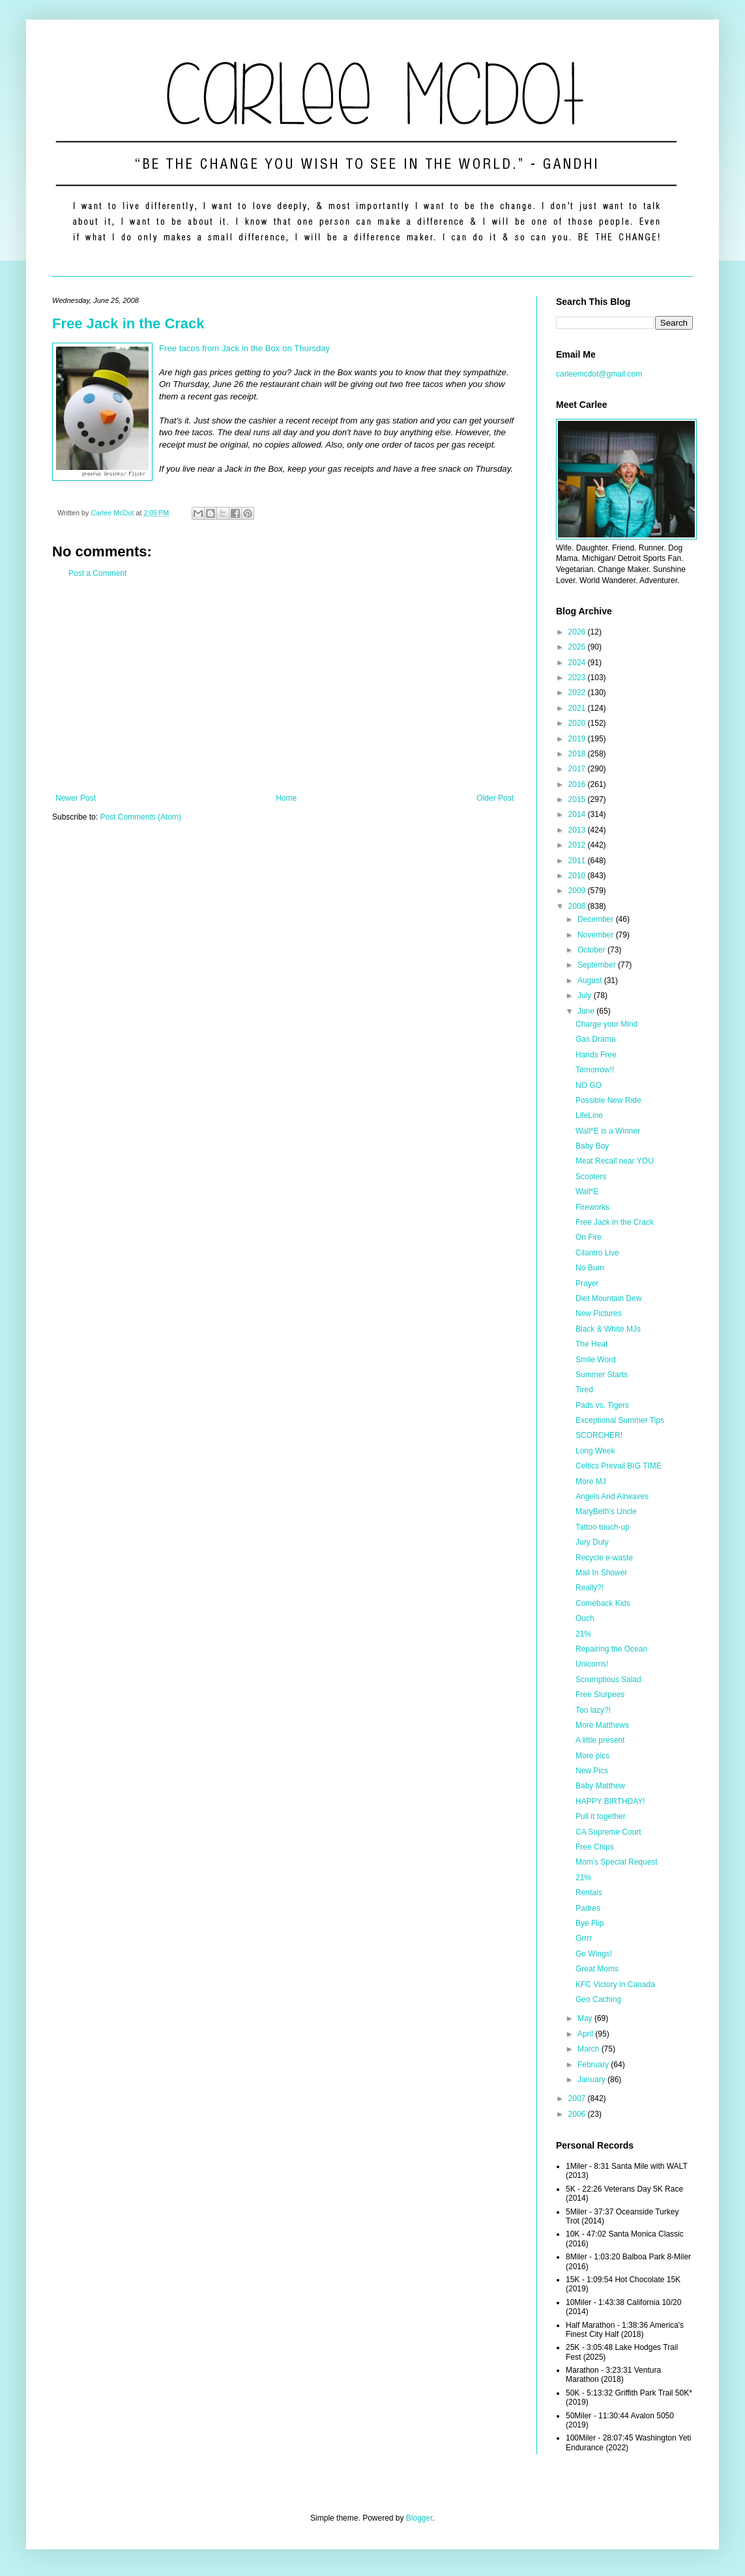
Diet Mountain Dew (608, 1298)
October (592, 949)
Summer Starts (602, 1374)
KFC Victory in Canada (615, 1984)
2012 (578, 845)
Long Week (595, 1450)
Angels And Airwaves (612, 1496)
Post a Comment (97, 573)
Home (286, 798)
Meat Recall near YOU (615, 1161)
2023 (578, 677)
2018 (578, 753)
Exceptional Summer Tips (620, 1420)
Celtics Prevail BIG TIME (619, 1465)
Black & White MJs (608, 1329)
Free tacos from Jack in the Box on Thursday (244, 348)
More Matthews (602, 1725)
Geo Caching (598, 1999)
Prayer (587, 1283)
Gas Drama (595, 1039)
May (585, 2018)
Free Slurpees (600, 1694)
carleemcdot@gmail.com (599, 374)
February (594, 2064)
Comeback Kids (603, 1603)
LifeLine (589, 1115)
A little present (600, 1740)
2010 (578, 875)
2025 (578, 646)
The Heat (591, 1344)
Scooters (591, 1176)
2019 (578, 738)
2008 (578, 906)
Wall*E (587, 1191)
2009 (578, 890)
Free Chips (595, 1847)
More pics (592, 1755)
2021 (578, 708)
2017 (578, 768)
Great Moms (597, 1968)
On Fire (589, 1237)
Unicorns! (592, 1663)
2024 (578, 662)
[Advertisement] (284, 686)
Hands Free (596, 1054)
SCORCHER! (599, 1435)
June (586, 1011)
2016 (578, 784)
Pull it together (601, 1816)
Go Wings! (594, 1953)
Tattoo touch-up (603, 1527)
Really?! (590, 1587)
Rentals (589, 1892)
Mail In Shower (601, 1572)
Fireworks (592, 1207)
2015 (578, 799)
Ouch (585, 1618)
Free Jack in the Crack (128, 323)
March (589, 2049)
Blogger (419, 2518)
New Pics (592, 1770)
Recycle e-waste (604, 1557)
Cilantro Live (597, 1252)
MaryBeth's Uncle (606, 1511)
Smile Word (596, 1359)
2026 (578, 632)
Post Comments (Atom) (140, 817)
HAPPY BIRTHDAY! (610, 1801)
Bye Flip (590, 1923)
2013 (578, 830)
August (590, 980)
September (597, 964)
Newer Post (75, 798)
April (586, 2034)
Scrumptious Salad (608, 1679)
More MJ (591, 1481)
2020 (578, 723)
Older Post (495, 798)
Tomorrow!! (595, 1069)
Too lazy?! (593, 1710)
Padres (588, 1908)
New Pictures (599, 1313)
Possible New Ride (608, 1100)
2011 (578, 860)
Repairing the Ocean (611, 1648)
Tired (584, 1389)
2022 (578, 692)
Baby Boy (592, 1146)
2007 (578, 2098)
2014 (578, 814)
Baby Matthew (600, 1785)
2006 (578, 2114)
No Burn (590, 1267)
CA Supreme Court (608, 1832)
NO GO (589, 1085)
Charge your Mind (606, 1024)
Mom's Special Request (617, 1862)
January (592, 2079)
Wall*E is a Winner (608, 1131)
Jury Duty (592, 1542)
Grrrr (584, 1938)
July (585, 995)
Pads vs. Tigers (602, 1405)
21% (583, 1634)
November (596, 934)
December (596, 919)
